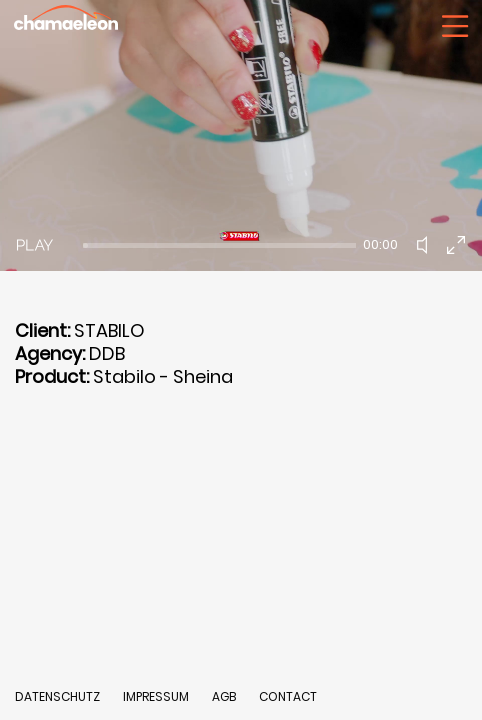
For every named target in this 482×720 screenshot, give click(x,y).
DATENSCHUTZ (57, 696)
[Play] (35, 245)
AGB (224, 696)
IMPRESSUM (157, 696)
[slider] (219, 245)
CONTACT (288, 696)
